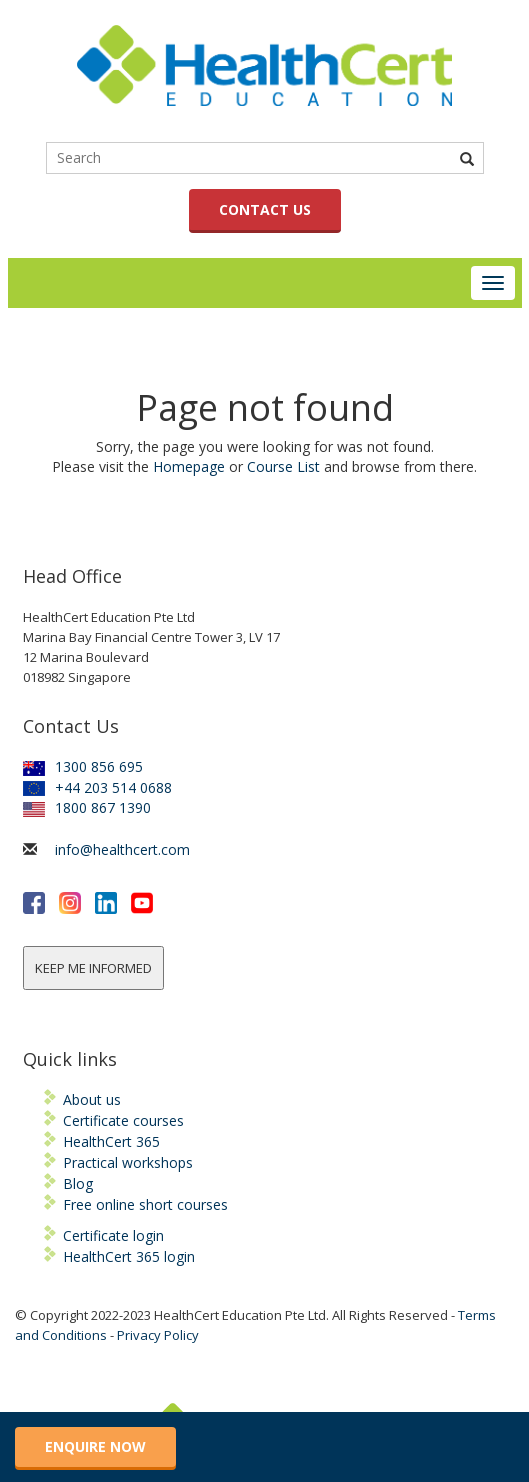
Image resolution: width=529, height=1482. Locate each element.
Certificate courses (123, 1120)
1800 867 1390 (87, 807)
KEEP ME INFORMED (93, 968)
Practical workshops (128, 1162)
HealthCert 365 (111, 1141)
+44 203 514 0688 (97, 787)
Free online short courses (145, 1204)
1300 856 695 (83, 766)
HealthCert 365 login (129, 1256)
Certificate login (113, 1235)
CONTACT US (265, 209)
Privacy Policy (158, 1335)
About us (92, 1099)
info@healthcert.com (122, 849)
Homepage (189, 466)
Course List (283, 466)
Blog (78, 1183)
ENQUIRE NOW (95, 1446)
